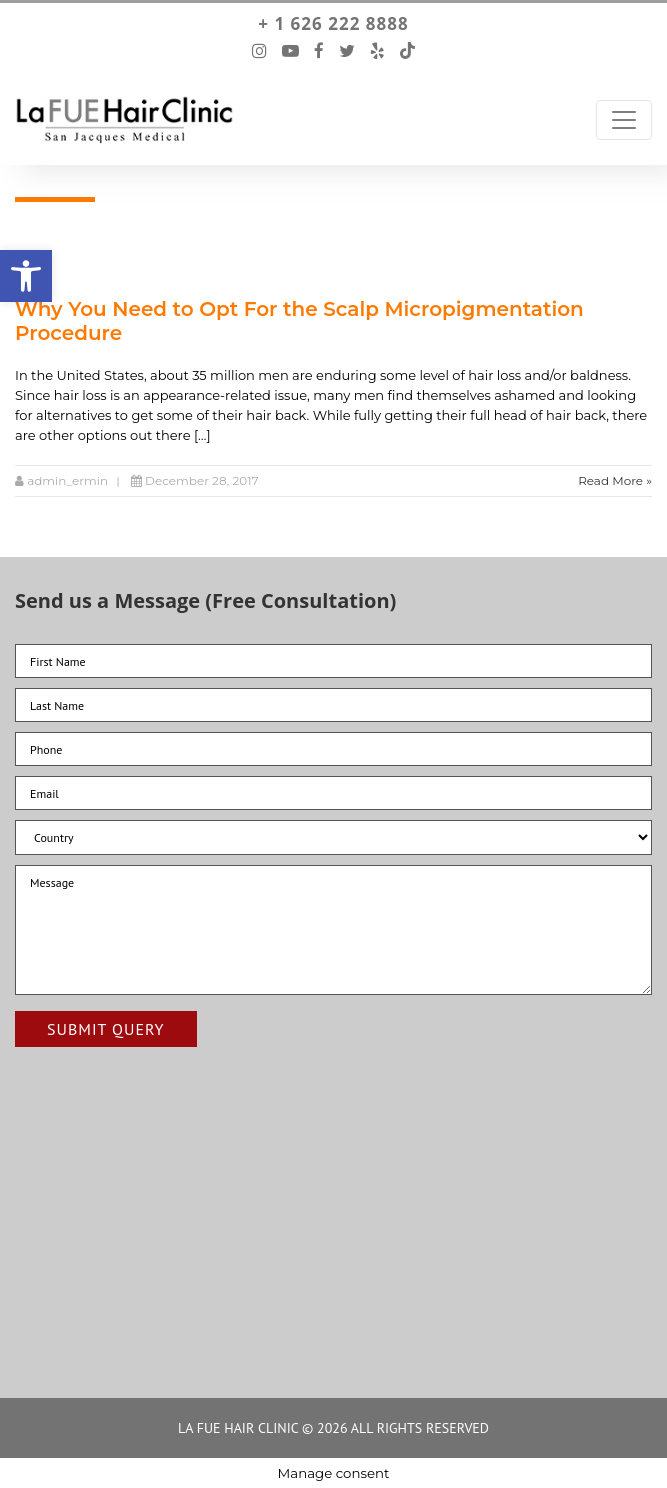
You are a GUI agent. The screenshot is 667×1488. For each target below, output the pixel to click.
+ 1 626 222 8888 (333, 24)
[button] (26, 276)
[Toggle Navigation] (624, 120)
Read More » (615, 480)
